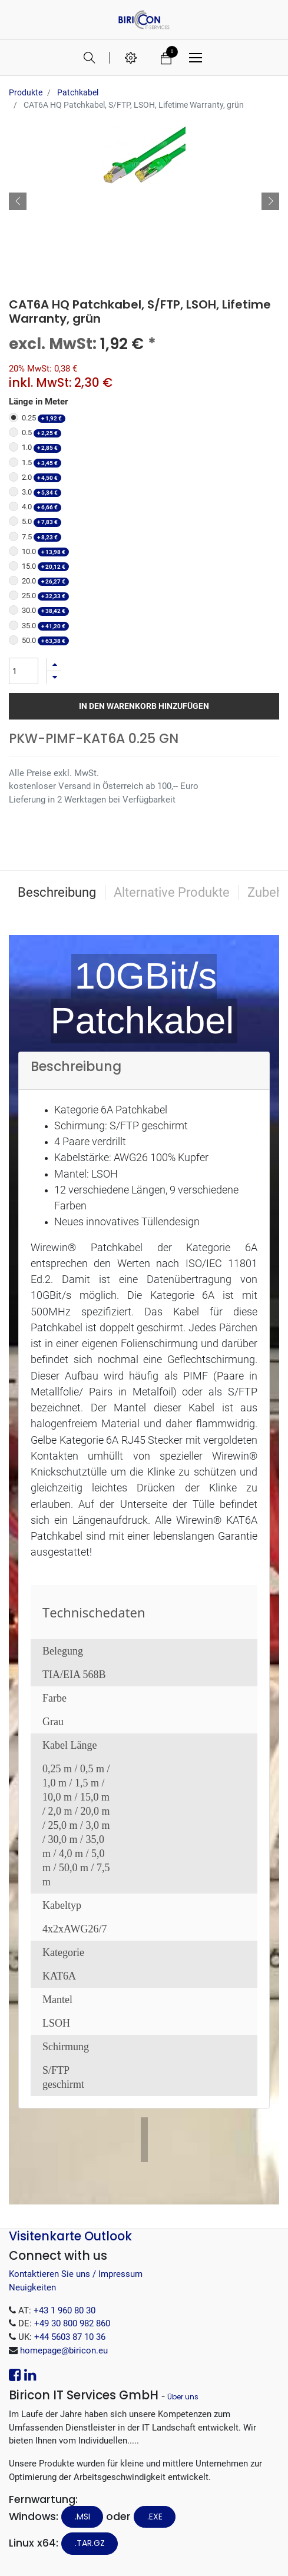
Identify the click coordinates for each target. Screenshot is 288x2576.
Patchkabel (77, 92)
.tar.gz (90, 2543)
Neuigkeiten (32, 2287)
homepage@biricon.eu (64, 2350)
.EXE (155, 2516)
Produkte (25, 92)
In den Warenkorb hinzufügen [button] (144, 706)
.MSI (82, 2516)
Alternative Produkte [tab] (172, 892)
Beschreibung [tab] (57, 892)
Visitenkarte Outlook (70, 2236)
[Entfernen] (54, 677)
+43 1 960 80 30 (64, 2310)
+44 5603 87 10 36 (69, 2337)
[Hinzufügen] (54, 664)
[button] (18, 201)
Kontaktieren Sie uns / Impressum (76, 2274)
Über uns (182, 2397)
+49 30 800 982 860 (72, 2323)
